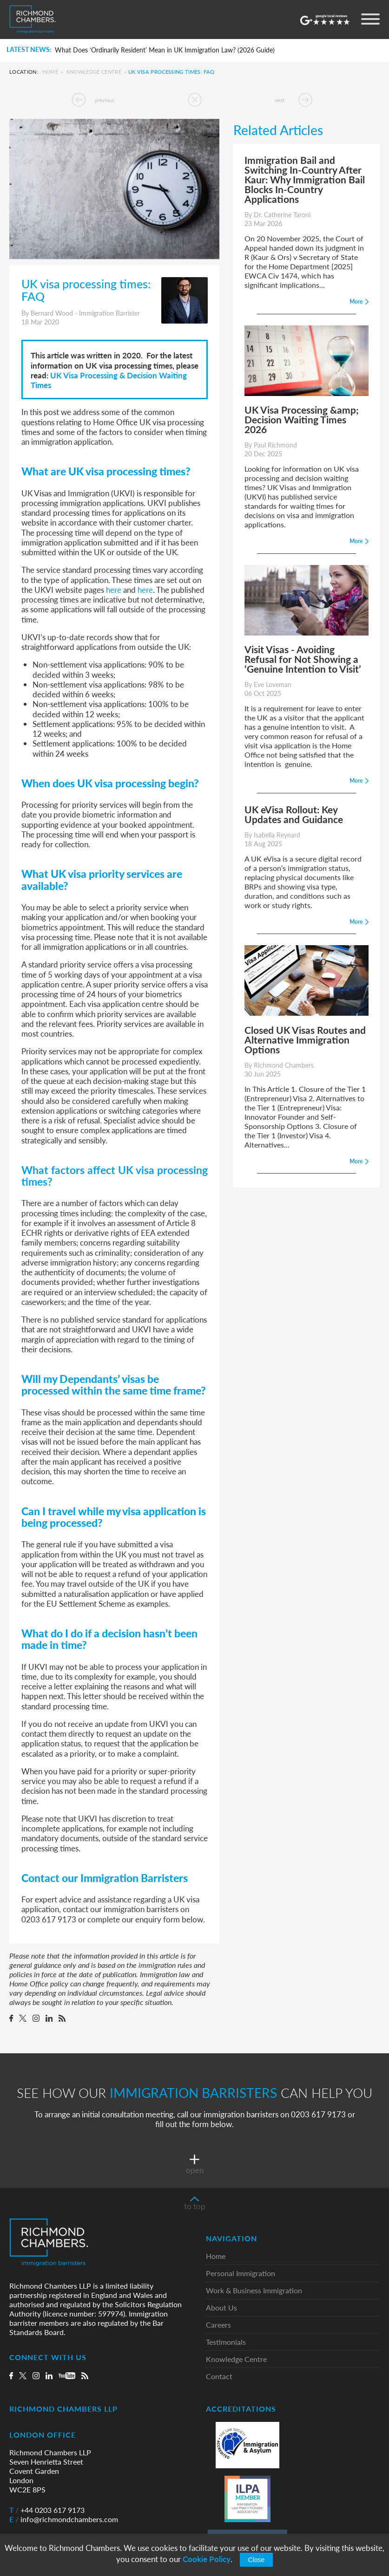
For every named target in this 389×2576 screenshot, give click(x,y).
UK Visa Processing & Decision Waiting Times (109, 380)
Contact (219, 2376)
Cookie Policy (207, 2559)
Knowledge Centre (93, 71)
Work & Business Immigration (254, 2291)
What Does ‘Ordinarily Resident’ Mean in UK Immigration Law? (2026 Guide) (165, 50)
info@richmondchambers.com (63, 2519)
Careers (218, 2325)
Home (50, 71)
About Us (221, 2308)
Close (256, 2559)
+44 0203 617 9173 (47, 2510)
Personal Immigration (240, 2273)
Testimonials (226, 2342)
